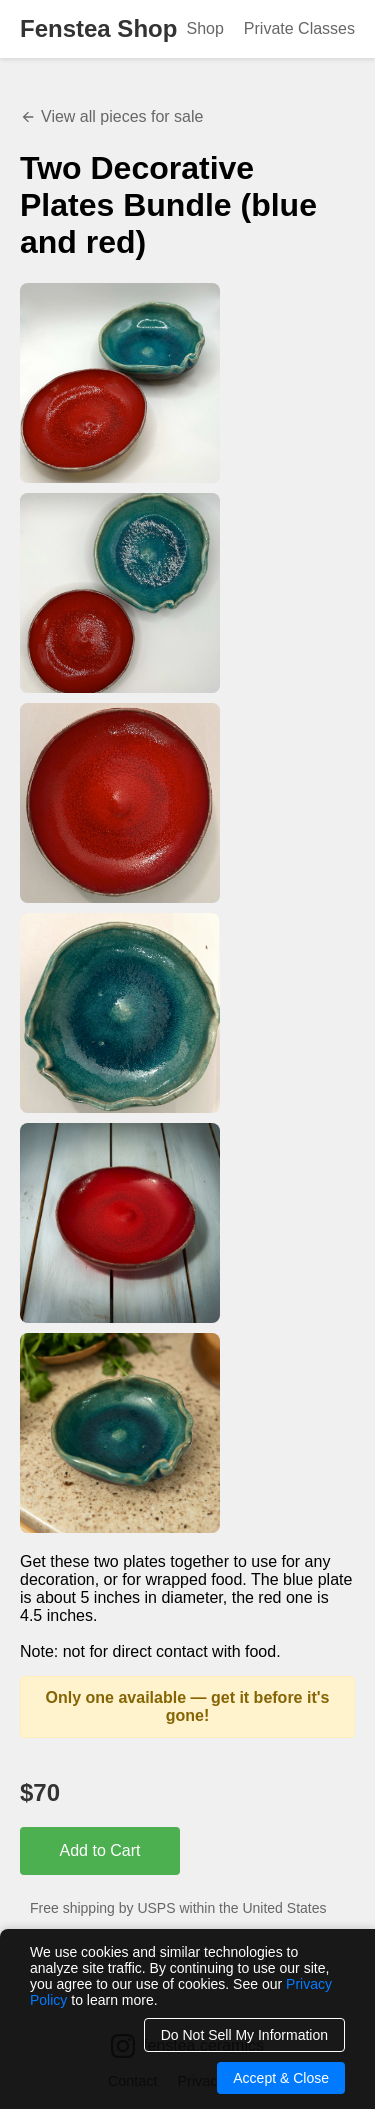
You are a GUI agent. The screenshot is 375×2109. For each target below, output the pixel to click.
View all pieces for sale (111, 116)
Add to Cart (100, 1850)
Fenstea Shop (98, 28)
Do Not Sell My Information (244, 2035)
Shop (204, 28)
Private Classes (299, 28)
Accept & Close (281, 2078)
